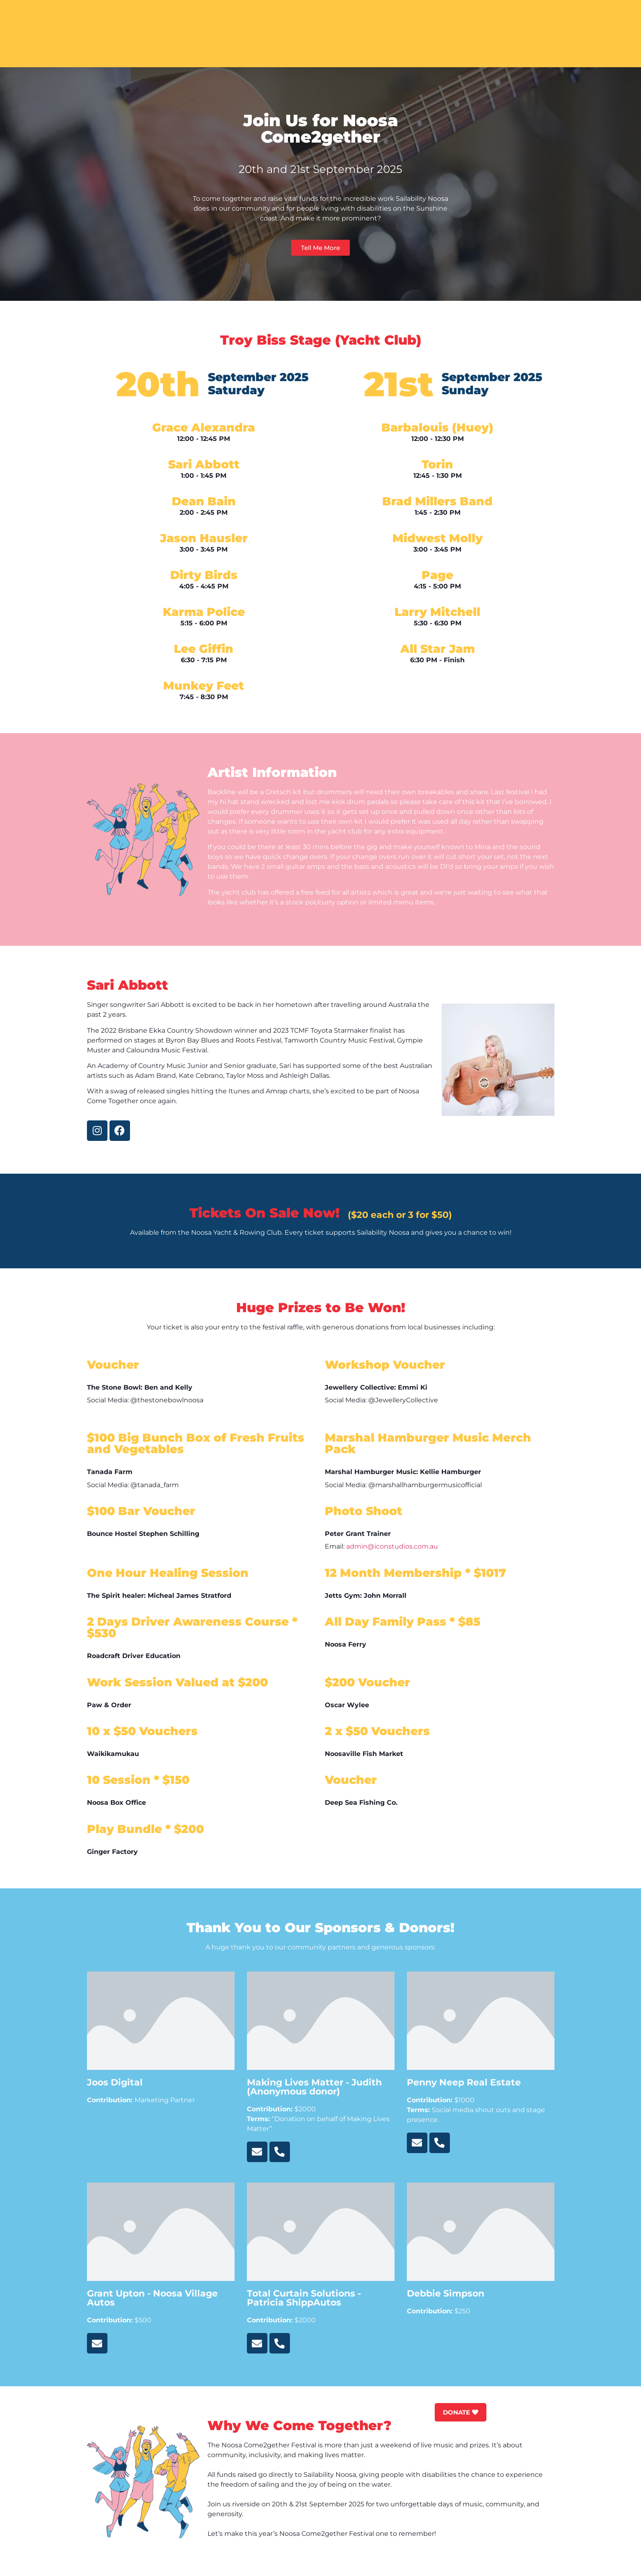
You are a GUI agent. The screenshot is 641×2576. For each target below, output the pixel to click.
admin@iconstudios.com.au (392, 1546)
